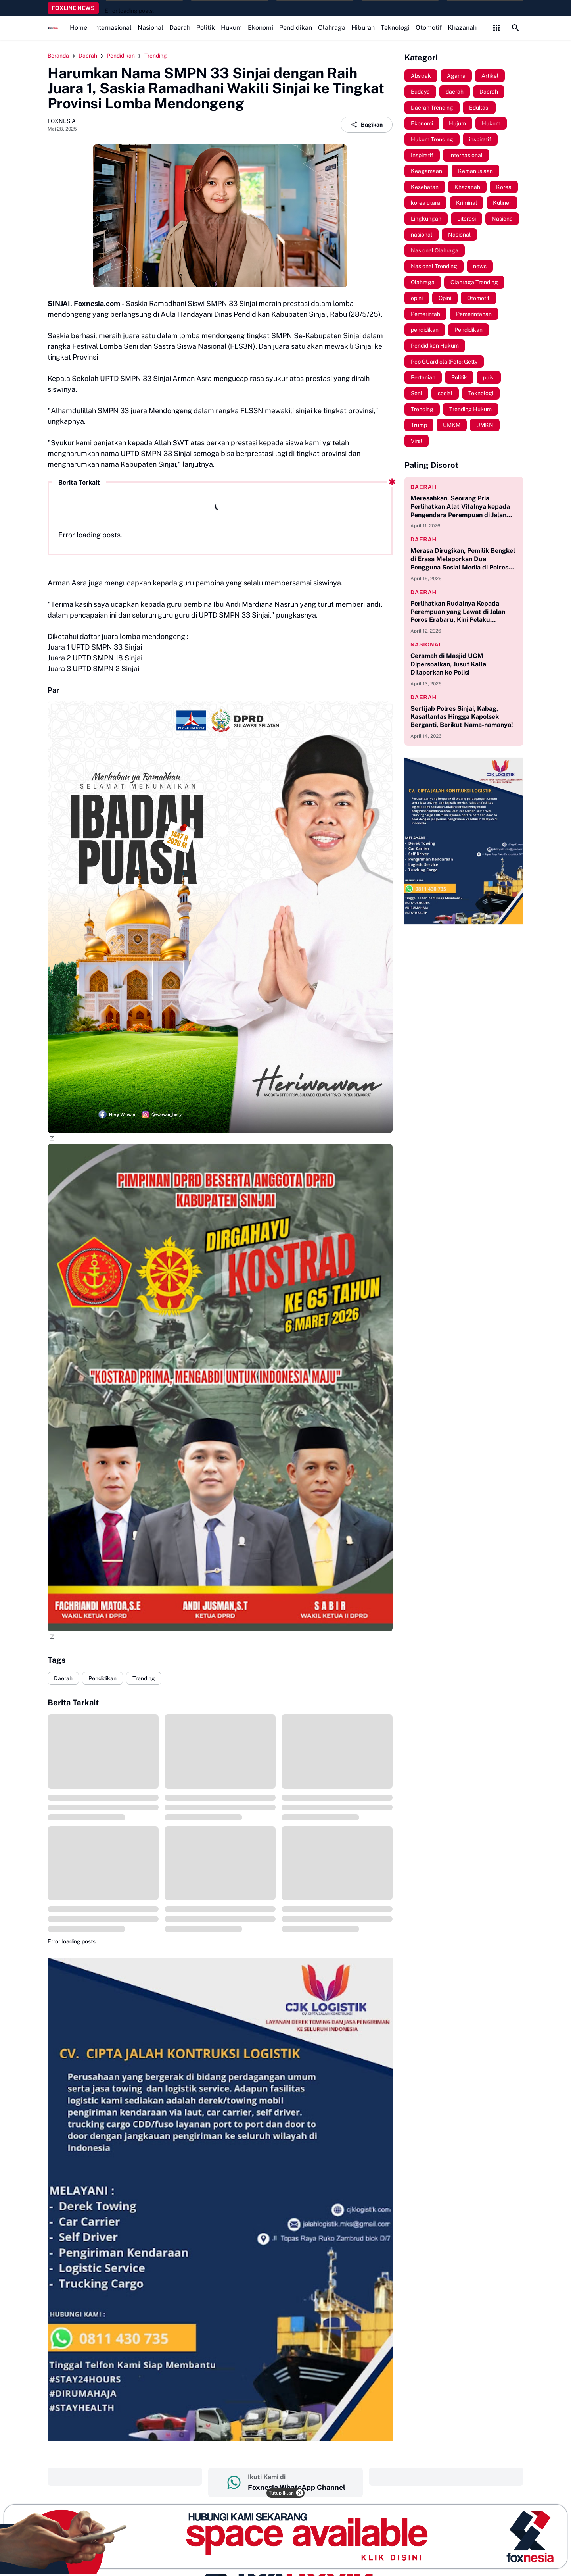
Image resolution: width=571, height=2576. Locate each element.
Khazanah (462, 27)
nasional (426, 644)
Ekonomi (260, 27)
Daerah (179, 27)
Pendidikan (295, 27)
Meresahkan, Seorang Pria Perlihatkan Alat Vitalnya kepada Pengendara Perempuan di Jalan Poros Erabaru (460, 506)
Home (78, 27)
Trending (143, 1678)
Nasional (150, 27)
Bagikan (367, 124)
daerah (423, 487)
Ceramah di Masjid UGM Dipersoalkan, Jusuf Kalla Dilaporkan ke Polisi (448, 664)
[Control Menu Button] (496, 28)
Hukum (231, 27)
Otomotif (429, 27)
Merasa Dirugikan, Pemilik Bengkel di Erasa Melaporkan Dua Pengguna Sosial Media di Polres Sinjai (462, 559)
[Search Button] (515, 28)
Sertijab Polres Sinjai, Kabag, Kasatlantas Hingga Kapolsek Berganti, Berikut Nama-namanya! (461, 717)
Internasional (112, 27)
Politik (205, 27)
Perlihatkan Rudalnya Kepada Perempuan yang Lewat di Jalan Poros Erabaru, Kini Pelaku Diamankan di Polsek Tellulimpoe (459, 612)
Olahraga (331, 27)
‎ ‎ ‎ (125, 2476)
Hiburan (363, 27)
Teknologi (395, 27)
